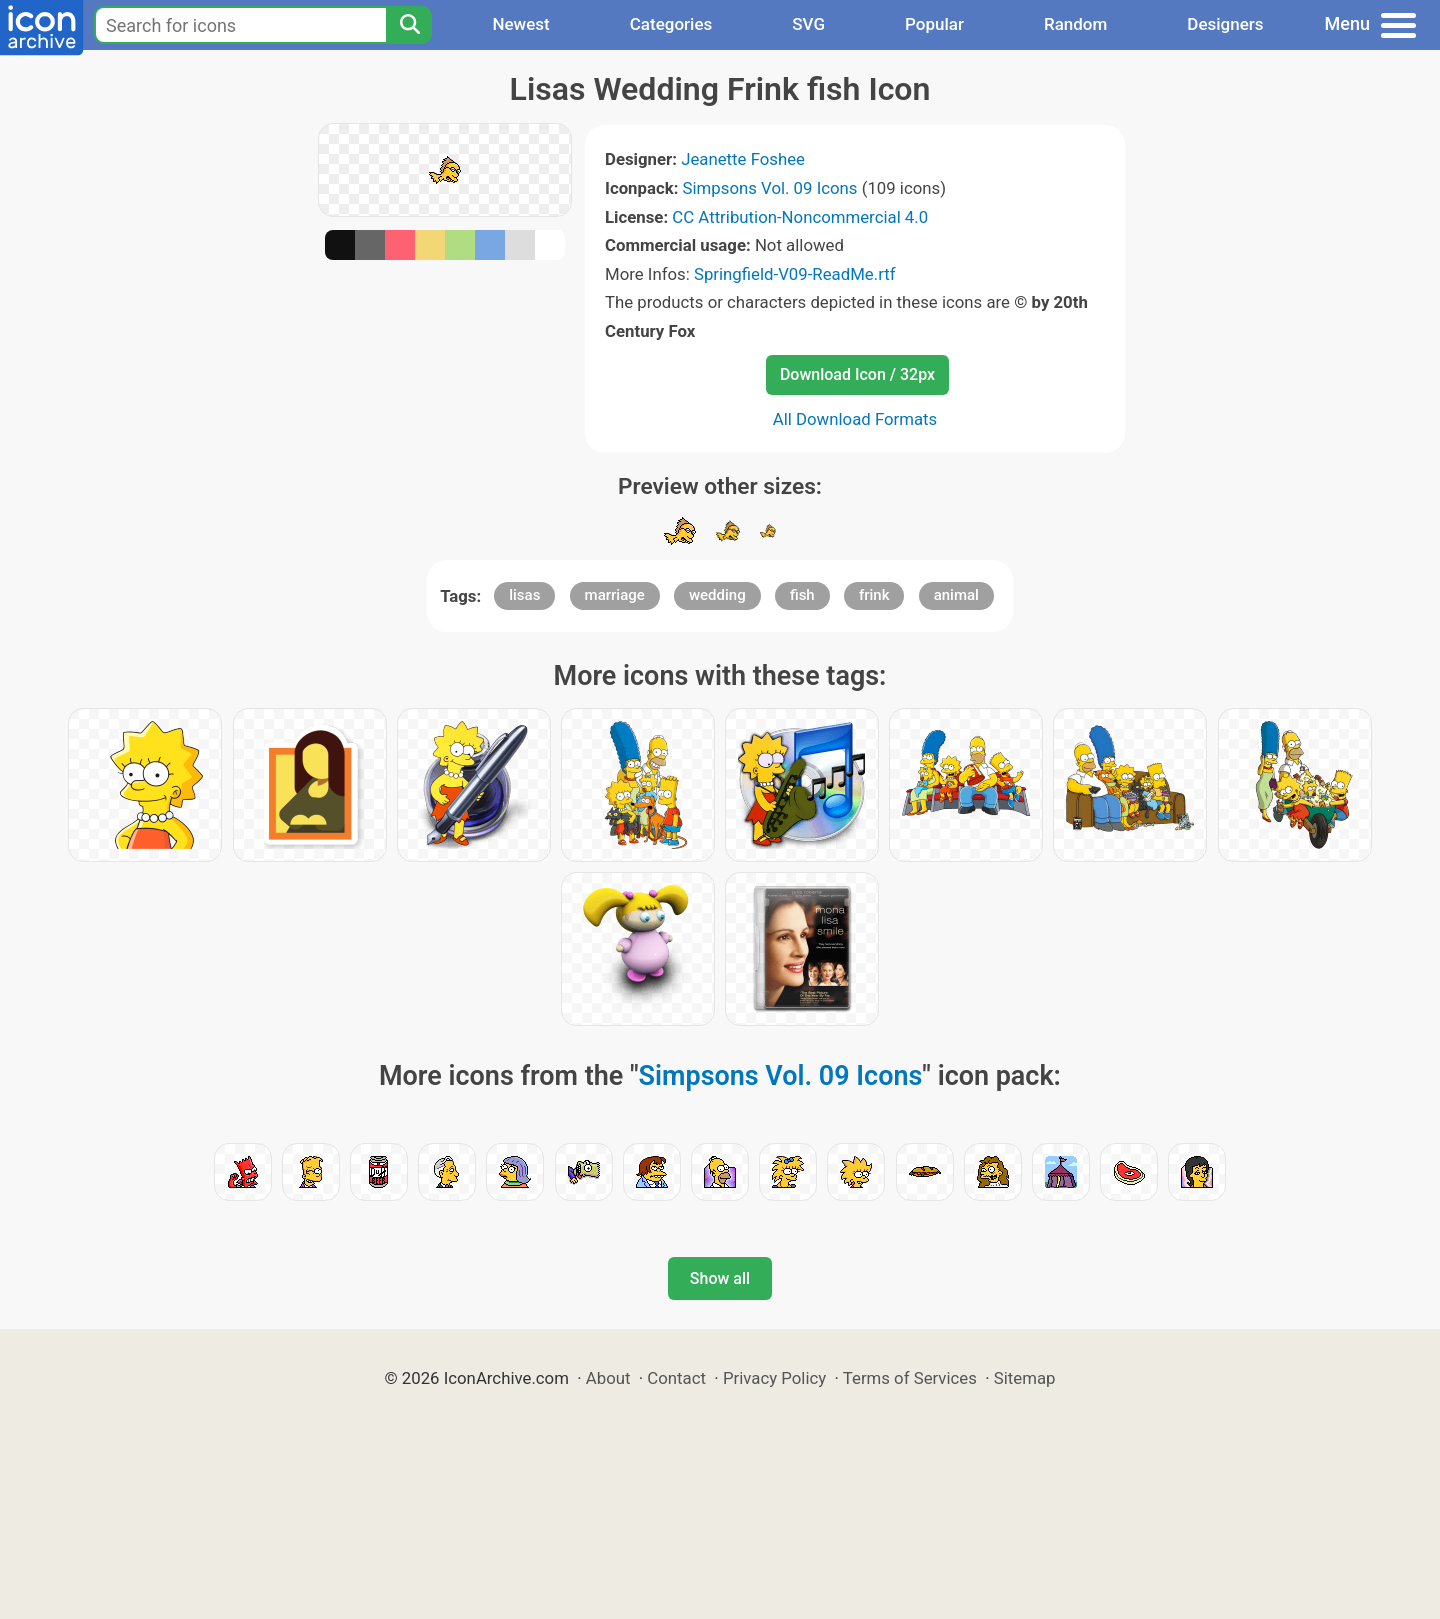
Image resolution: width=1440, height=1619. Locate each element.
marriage (615, 595)
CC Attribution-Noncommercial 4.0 (800, 217)
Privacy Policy (774, 1378)
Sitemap (1025, 1378)
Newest (520, 24)
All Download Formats (855, 419)
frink (874, 595)
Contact (676, 1378)
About (608, 1378)
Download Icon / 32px (857, 374)
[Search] (409, 25)
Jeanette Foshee (743, 159)
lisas (524, 595)
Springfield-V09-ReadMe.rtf (795, 274)
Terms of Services (910, 1378)
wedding (717, 595)
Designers (1225, 24)
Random (1075, 24)
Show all (720, 1278)
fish (802, 595)
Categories (671, 24)
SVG (808, 24)
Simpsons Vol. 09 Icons (770, 188)
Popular (934, 24)
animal (956, 595)
